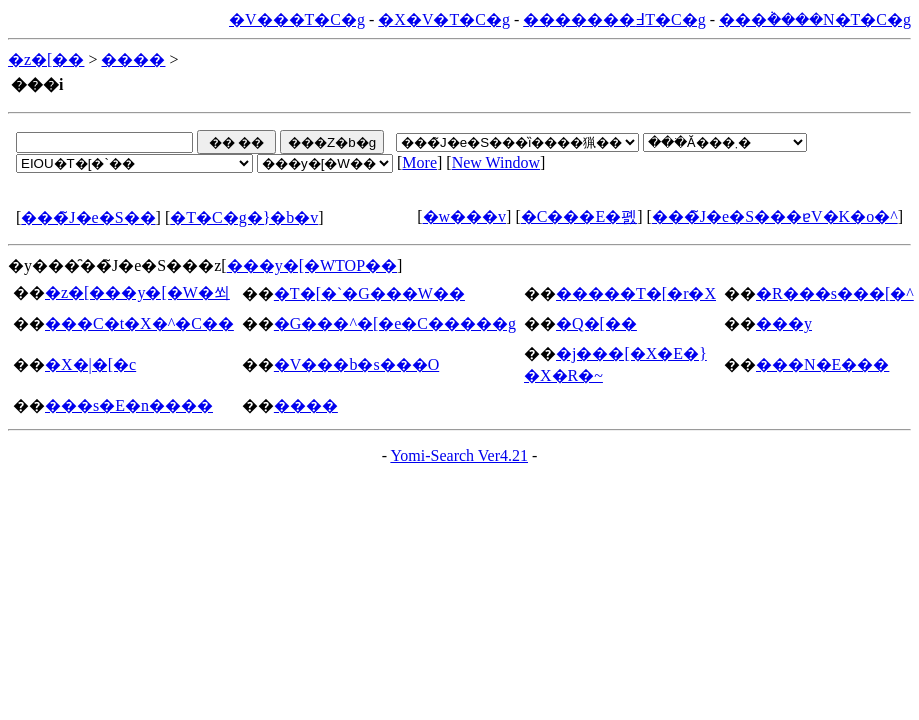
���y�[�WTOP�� (312, 265)
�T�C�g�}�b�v (244, 217)
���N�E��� (822, 364)
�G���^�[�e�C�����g (395, 323)
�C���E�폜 (579, 216)
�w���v (465, 216)
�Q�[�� (596, 323)
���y (784, 323)
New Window (496, 162)
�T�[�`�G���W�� (369, 293)
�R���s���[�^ (835, 293)
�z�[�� (46, 59)
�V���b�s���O (356, 364)
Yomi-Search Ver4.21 (459, 455)
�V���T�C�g (297, 19)
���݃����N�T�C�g (815, 19)
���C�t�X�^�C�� (139, 323)
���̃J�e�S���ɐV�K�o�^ (775, 216)
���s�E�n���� (129, 405)
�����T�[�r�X (636, 293)
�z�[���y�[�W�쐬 (137, 292)
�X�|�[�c (90, 364)
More (419, 162)
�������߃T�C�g (614, 19)
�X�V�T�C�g (444, 19)
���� (133, 59)
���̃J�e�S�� (88, 217)
